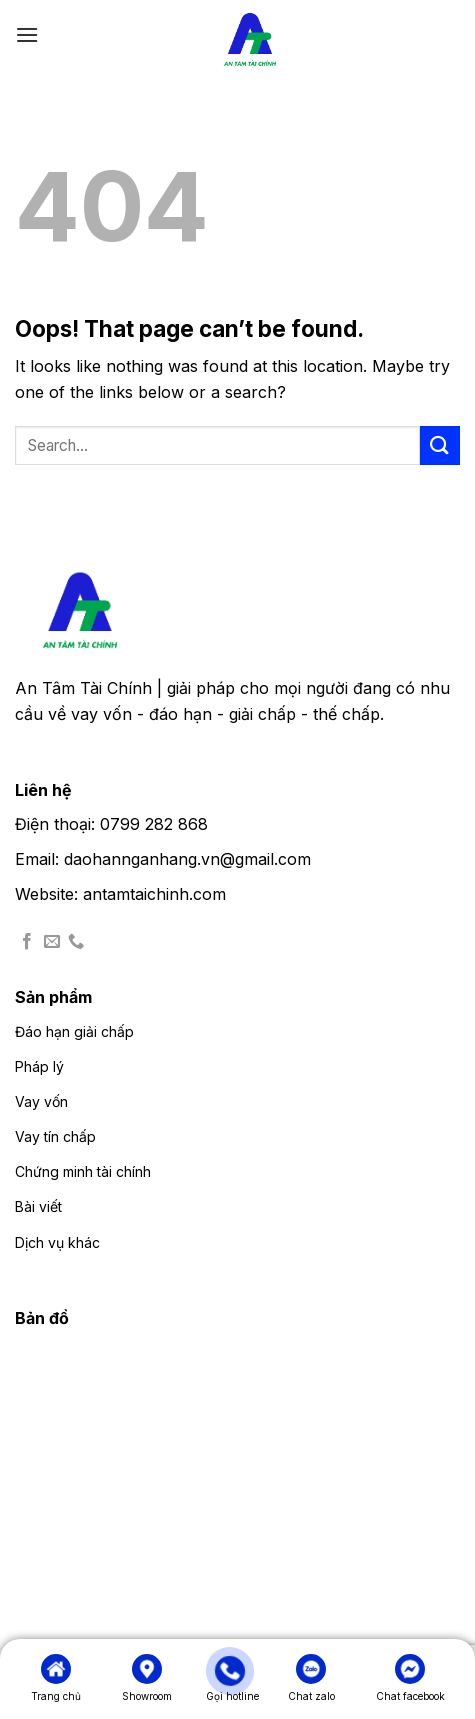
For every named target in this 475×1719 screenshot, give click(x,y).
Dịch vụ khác (57, 1242)
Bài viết (38, 1206)
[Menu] (27, 34)
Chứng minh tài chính (83, 1171)
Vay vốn (41, 1101)
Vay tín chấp (55, 1136)
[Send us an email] (52, 942)
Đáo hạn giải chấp (74, 1031)
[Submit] (440, 445)
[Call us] (76, 942)
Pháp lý (39, 1066)
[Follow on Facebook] (27, 942)
